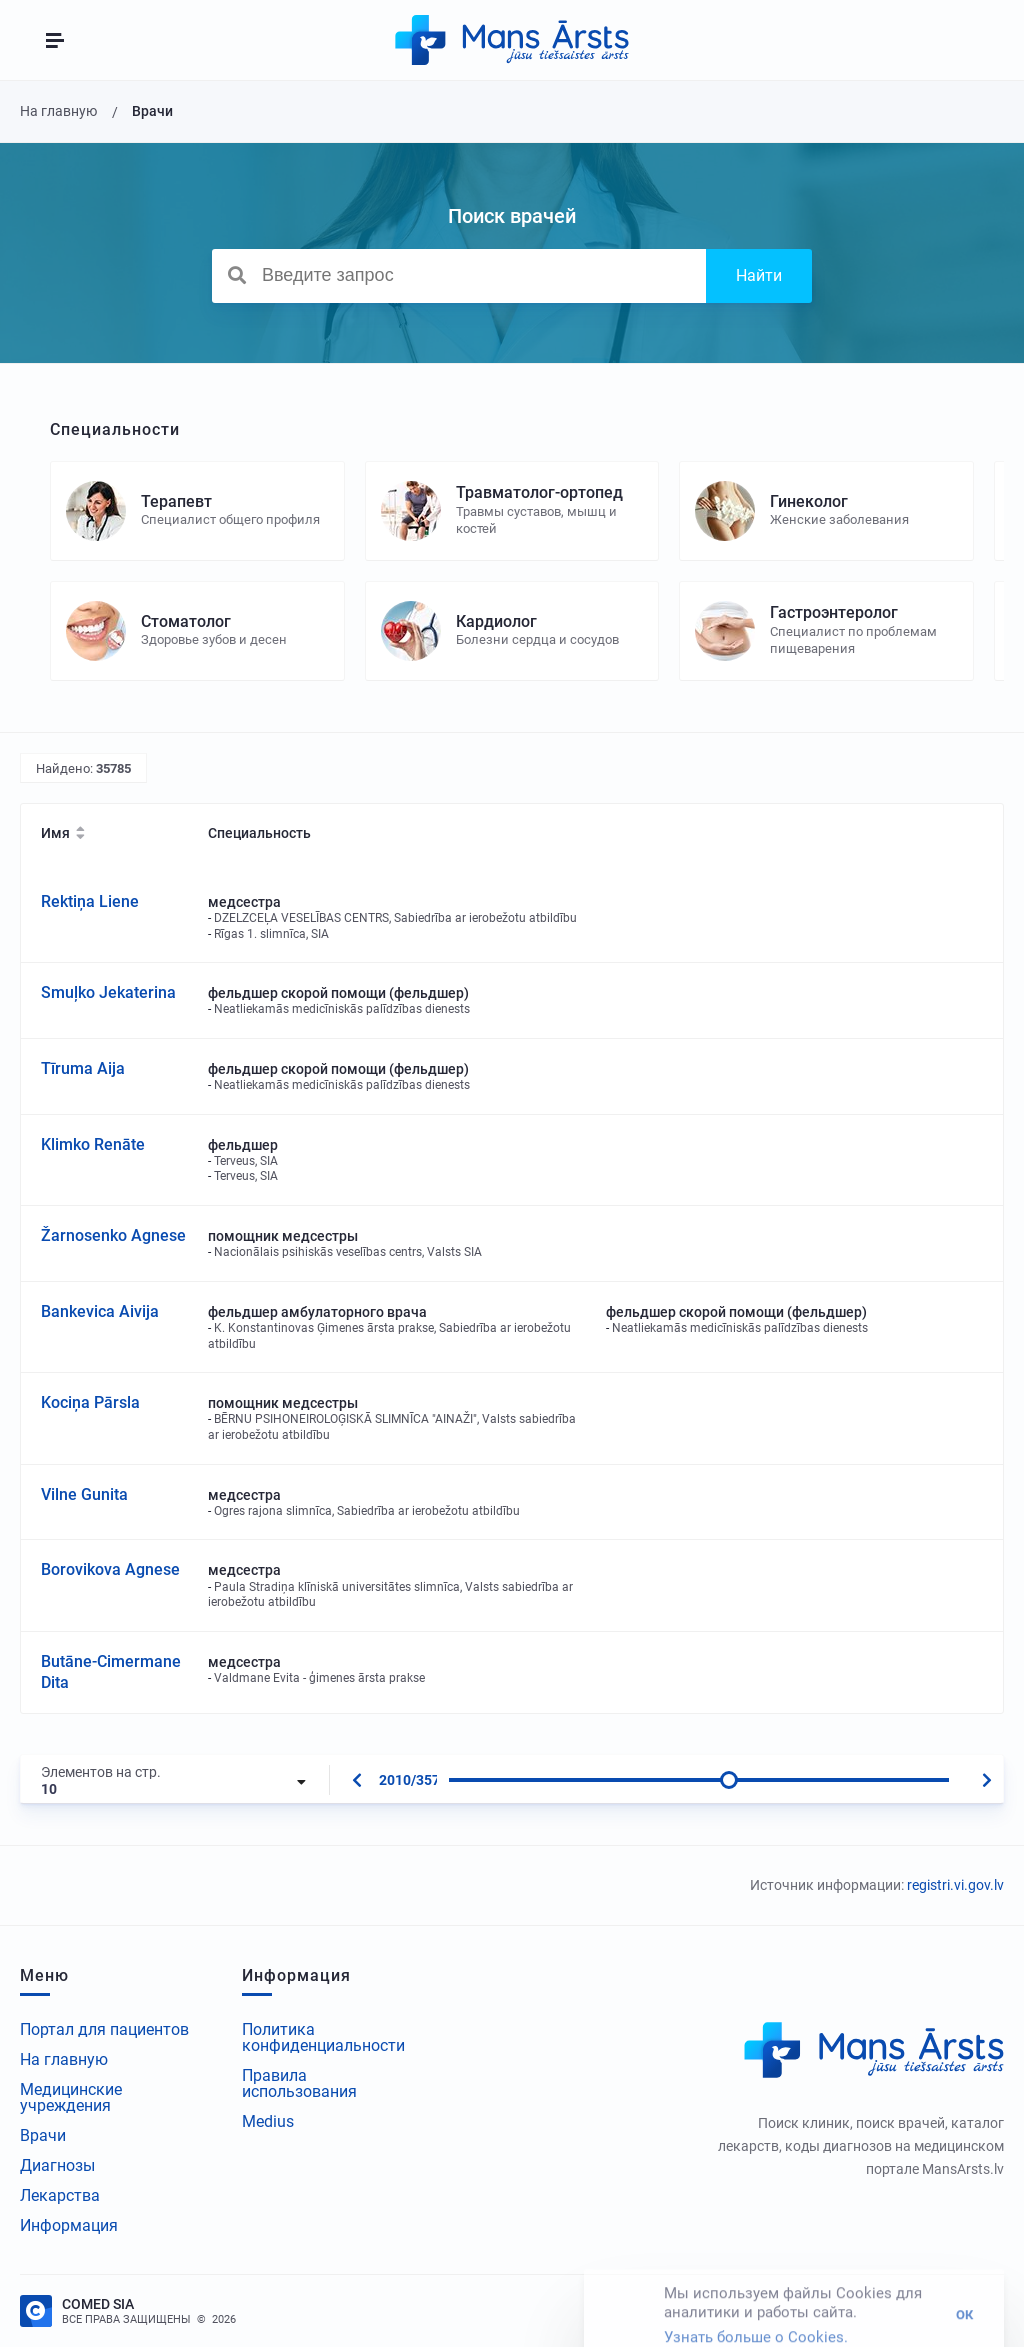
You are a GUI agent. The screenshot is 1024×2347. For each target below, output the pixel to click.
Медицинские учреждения (71, 2097)
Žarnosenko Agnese (113, 1235)
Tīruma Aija (83, 1068)
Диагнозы (57, 2165)
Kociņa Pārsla (90, 1402)
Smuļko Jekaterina (108, 992)
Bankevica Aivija (100, 1311)
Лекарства (60, 2195)
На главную (64, 2059)
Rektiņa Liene (90, 901)
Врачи (43, 2135)
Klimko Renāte (93, 1144)
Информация (69, 2225)
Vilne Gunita (84, 1494)
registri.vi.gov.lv (955, 1885)
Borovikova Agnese (110, 1569)
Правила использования (299, 2083)
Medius (268, 2121)
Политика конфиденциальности (323, 2037)
